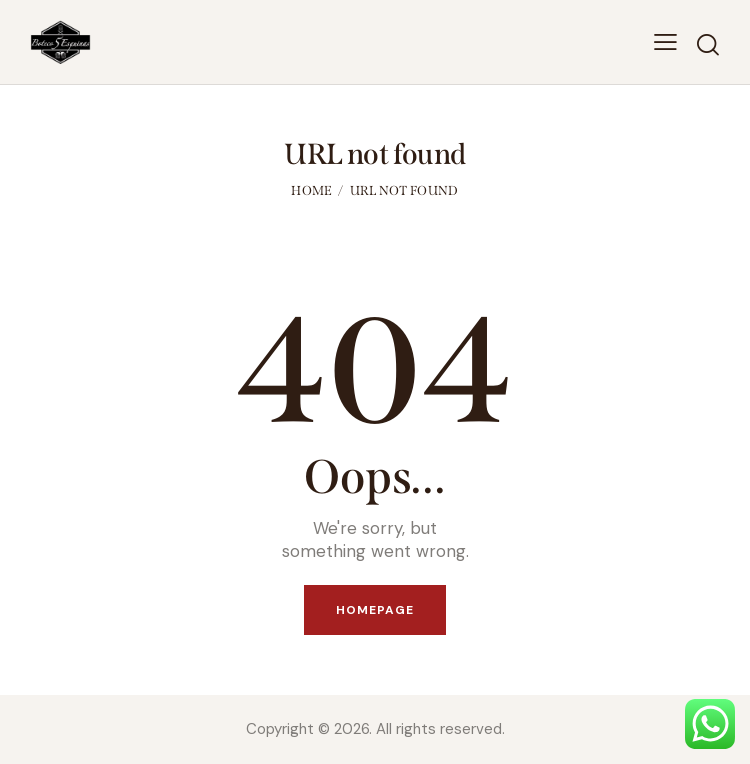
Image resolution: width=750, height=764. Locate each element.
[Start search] (708, 45)
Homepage (375, 610)
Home (311, 190)
